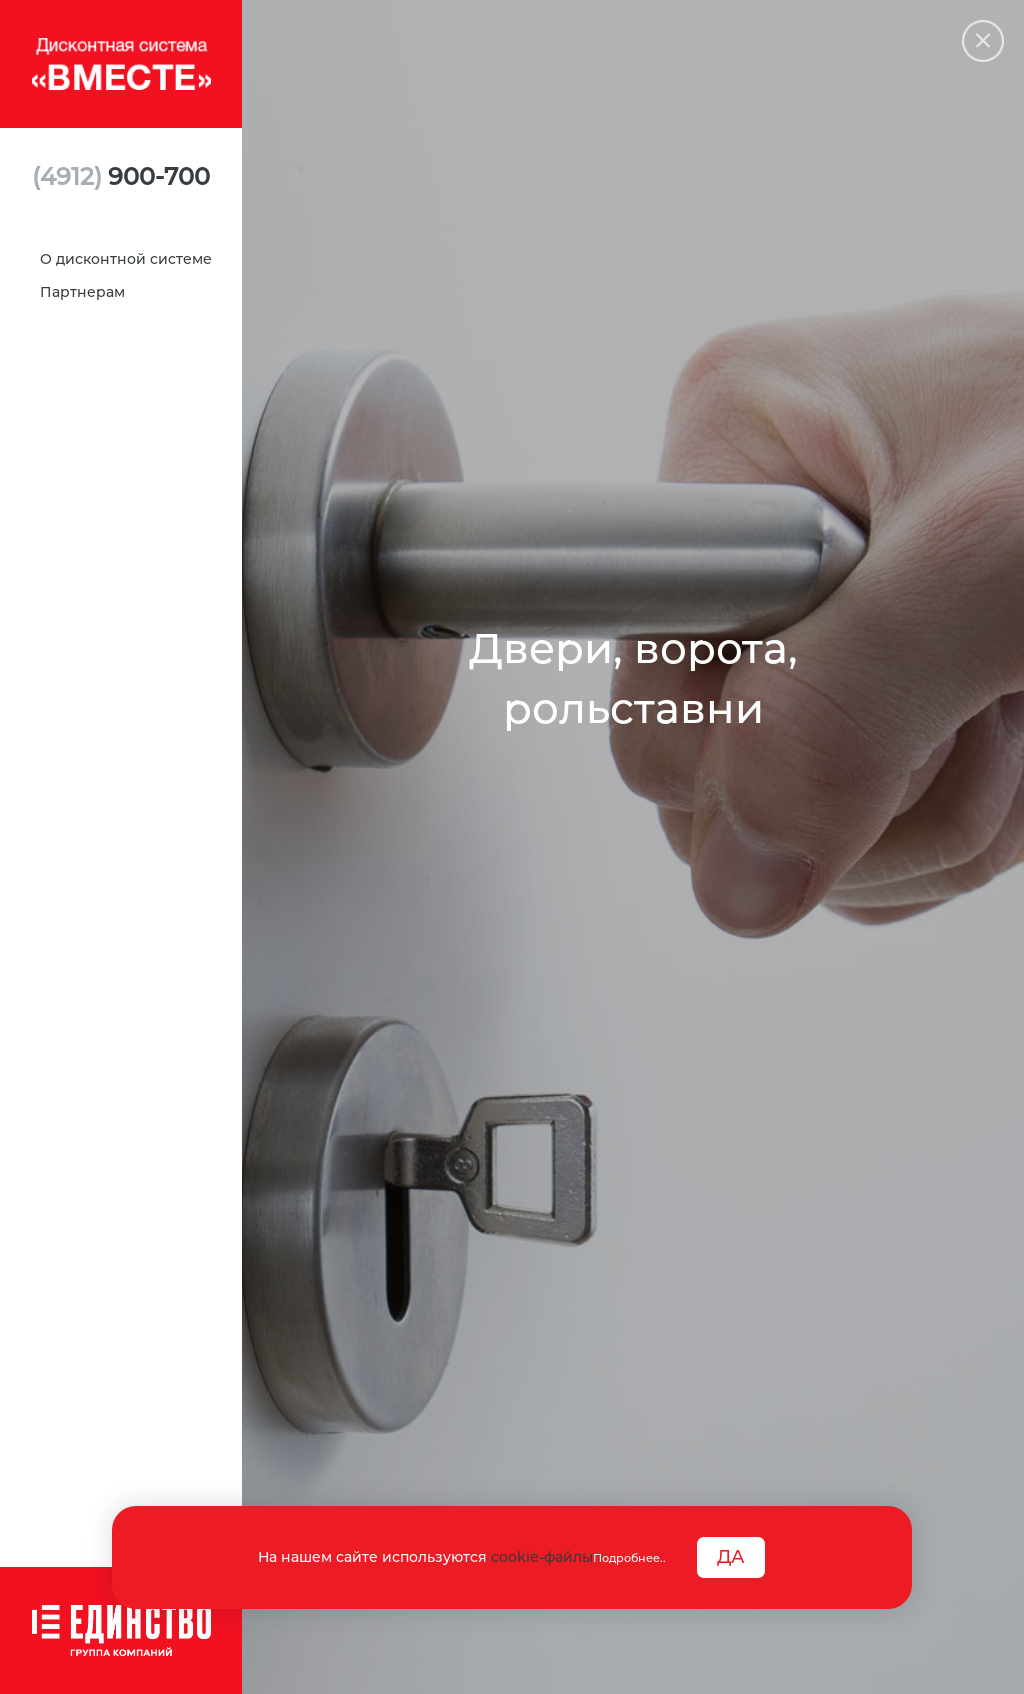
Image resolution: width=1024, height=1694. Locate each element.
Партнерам (82, 292)
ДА (731, 1557)
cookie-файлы (542, 1557)
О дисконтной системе (126, 259)
